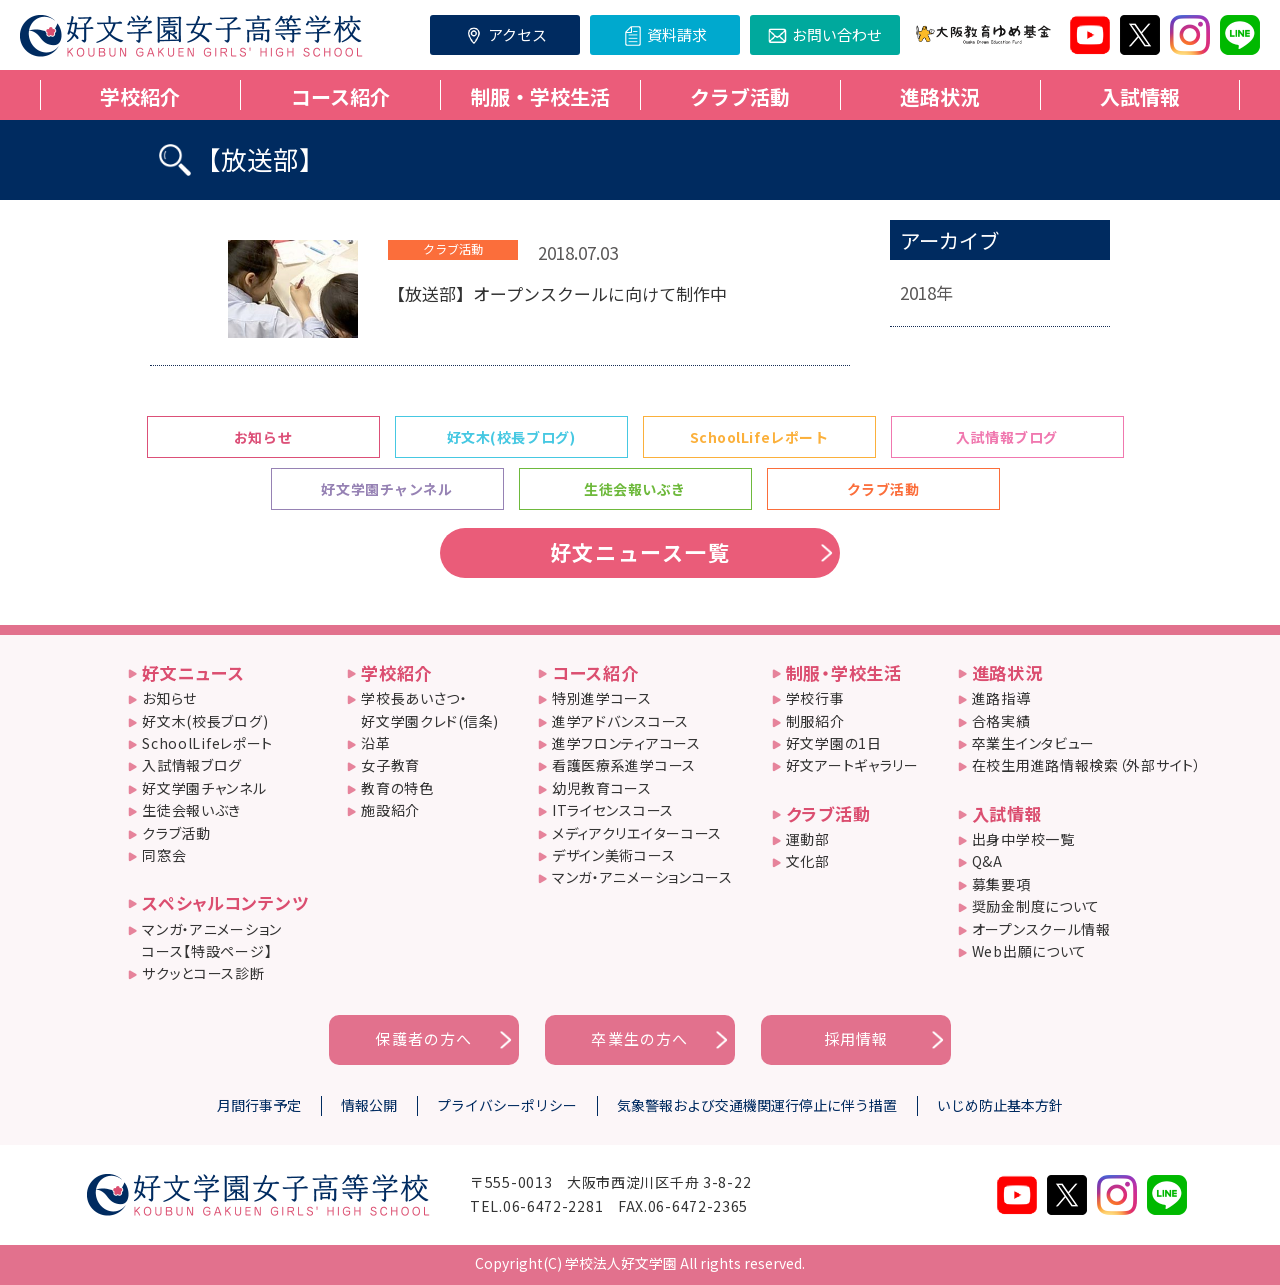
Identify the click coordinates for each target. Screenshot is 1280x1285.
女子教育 (390, 765)
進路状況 (1007, 672)
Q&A (987, 861)
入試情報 (1007, 813)
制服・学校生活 (844, 672)
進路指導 (1001, 698)
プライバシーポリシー (507, 1105)
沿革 (375, 743)
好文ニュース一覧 (640, 552)
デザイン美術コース (613, 855)
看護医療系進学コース (624, 765)
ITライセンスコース (613, 810)
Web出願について (1029, 951)
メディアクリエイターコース (637, 833)
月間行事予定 (259, 1105)
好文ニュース (193, 672)
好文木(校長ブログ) (511, 437)
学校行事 (815, 698)
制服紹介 (815, 721)
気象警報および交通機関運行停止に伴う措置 (757, 1105)
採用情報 (856, 1038)
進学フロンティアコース (626, 743)
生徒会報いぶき (635, 489)
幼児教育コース (602, 788)
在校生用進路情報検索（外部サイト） (1087, 765)
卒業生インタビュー (1033, 743)
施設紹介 (390, 810)
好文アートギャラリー (852, 765)
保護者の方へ (423, 1038)
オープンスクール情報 (1041, 929)
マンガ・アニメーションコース (642, 877)
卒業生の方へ (639, 1038)
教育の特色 (397, 788)
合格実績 (1001, 721)
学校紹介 (396, 672)
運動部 (808, 839)
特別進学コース (602, 698)
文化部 (808, 861)
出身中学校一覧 (1023, 839)
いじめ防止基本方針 (1000, 1105)
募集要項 (1001, 884)
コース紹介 (595, 672)
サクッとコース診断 (203, 973)
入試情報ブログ (1007, 437)
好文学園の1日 (834, 743)
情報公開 (369, 1105)
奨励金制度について (1036, 906)
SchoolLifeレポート (759, 437)
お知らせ (263, 437)
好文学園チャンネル (386, 489)
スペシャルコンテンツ (225, 902)
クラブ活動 (883, 489)
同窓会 (164, 855)
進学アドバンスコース (620, 721)
